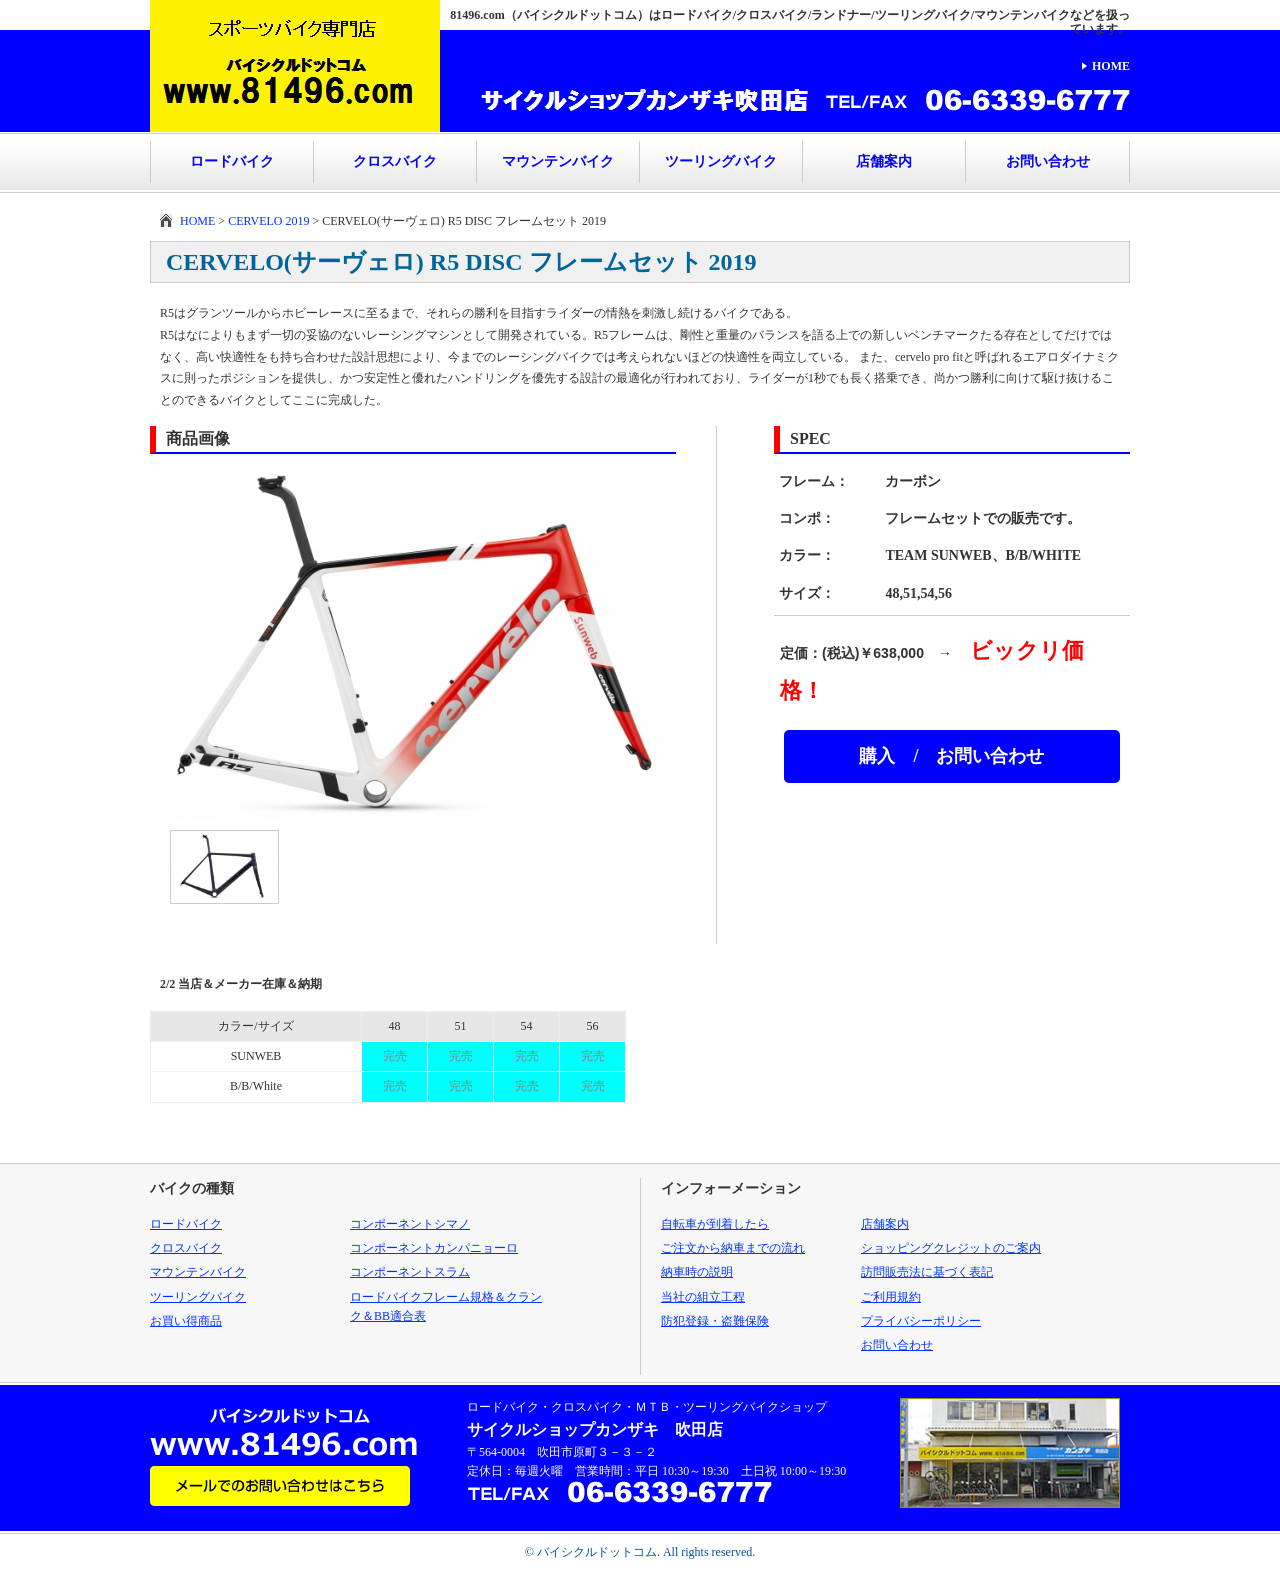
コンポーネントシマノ (410, 1224)
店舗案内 (884, 161)
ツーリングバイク (721, 161)
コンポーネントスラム (410, 1272)
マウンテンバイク (558, 161)
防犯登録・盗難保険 (715, 1321)
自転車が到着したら (715, 1224)
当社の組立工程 (703, 1297)
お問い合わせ (1048, 161)
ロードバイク (232, 161)
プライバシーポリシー (921, 1321)
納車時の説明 (697, 1272)
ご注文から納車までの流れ (733, 1248)
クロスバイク (395, 161)
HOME (1111, 66)
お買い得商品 (186, 1321)
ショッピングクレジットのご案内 (951, 1248)
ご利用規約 (891, 1297)
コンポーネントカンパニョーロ (434, 1248)
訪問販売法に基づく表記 (927, 1272)
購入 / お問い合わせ (951, 756)
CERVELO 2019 (268, 221)
